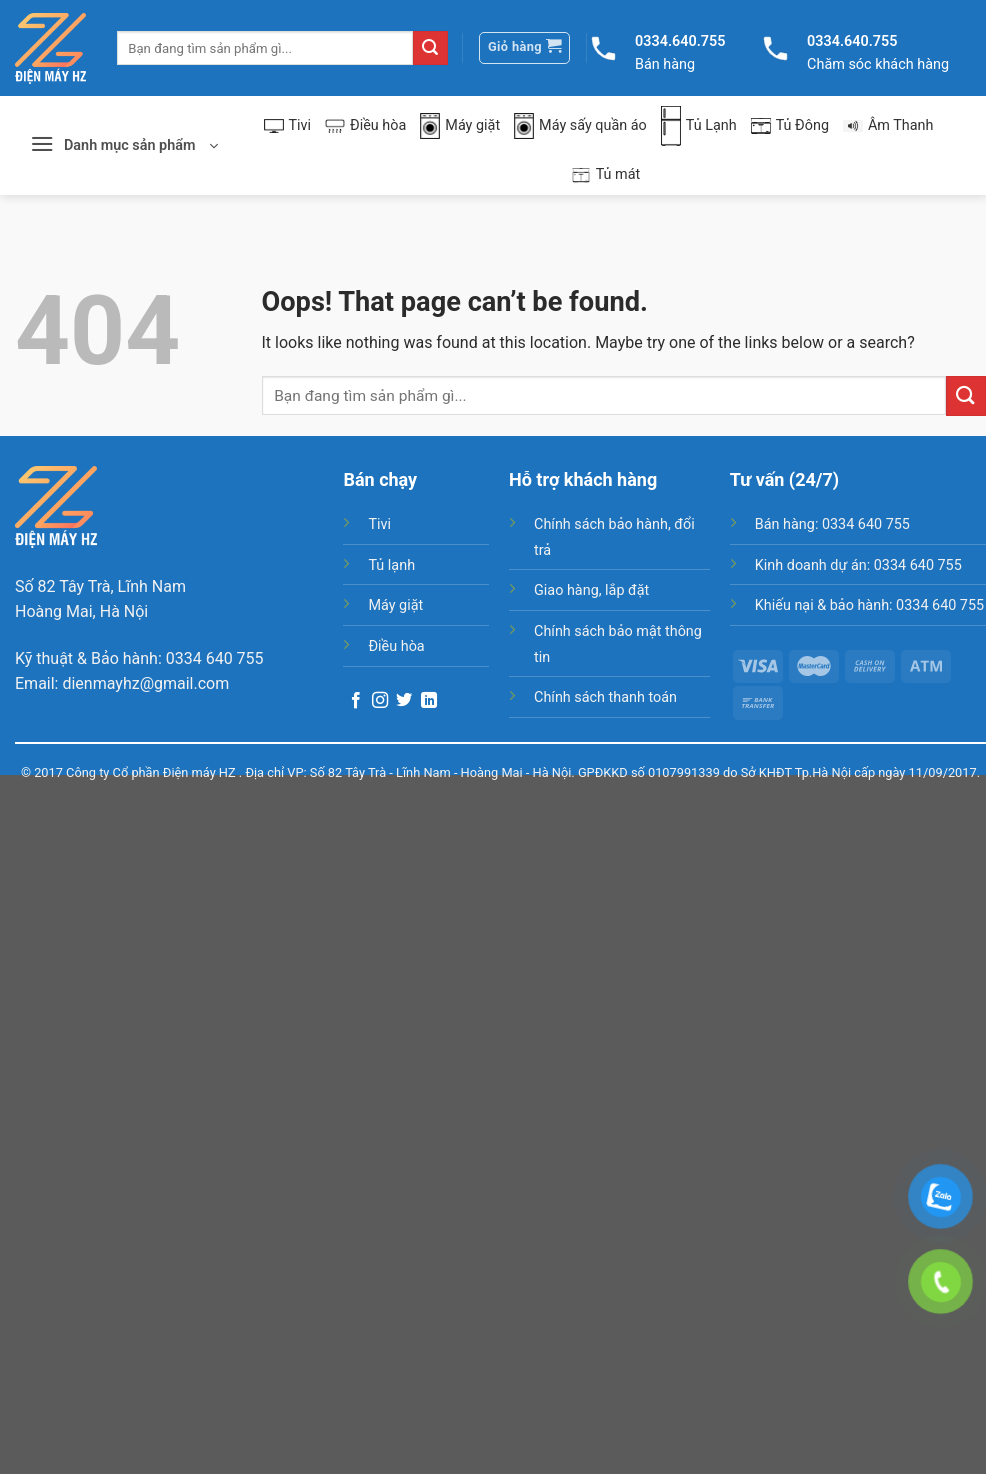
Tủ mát (606, 175)
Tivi (288, 125)
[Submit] (430, 48)
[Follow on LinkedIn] (429, 701)
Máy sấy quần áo (580, 126)
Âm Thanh (888, 125)
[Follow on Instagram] (380, 701)
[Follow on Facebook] (356, 701)
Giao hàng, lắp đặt (591, 590)
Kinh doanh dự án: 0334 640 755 (858, 565)
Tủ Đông (790, 125)
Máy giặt (460, 126)
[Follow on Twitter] (404, 701)
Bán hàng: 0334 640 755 (832, 524)
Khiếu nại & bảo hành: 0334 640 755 (869, 605)
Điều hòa (365, 125)
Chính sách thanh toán (605, 697)
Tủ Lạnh (699, 126)
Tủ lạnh (391, 565)
